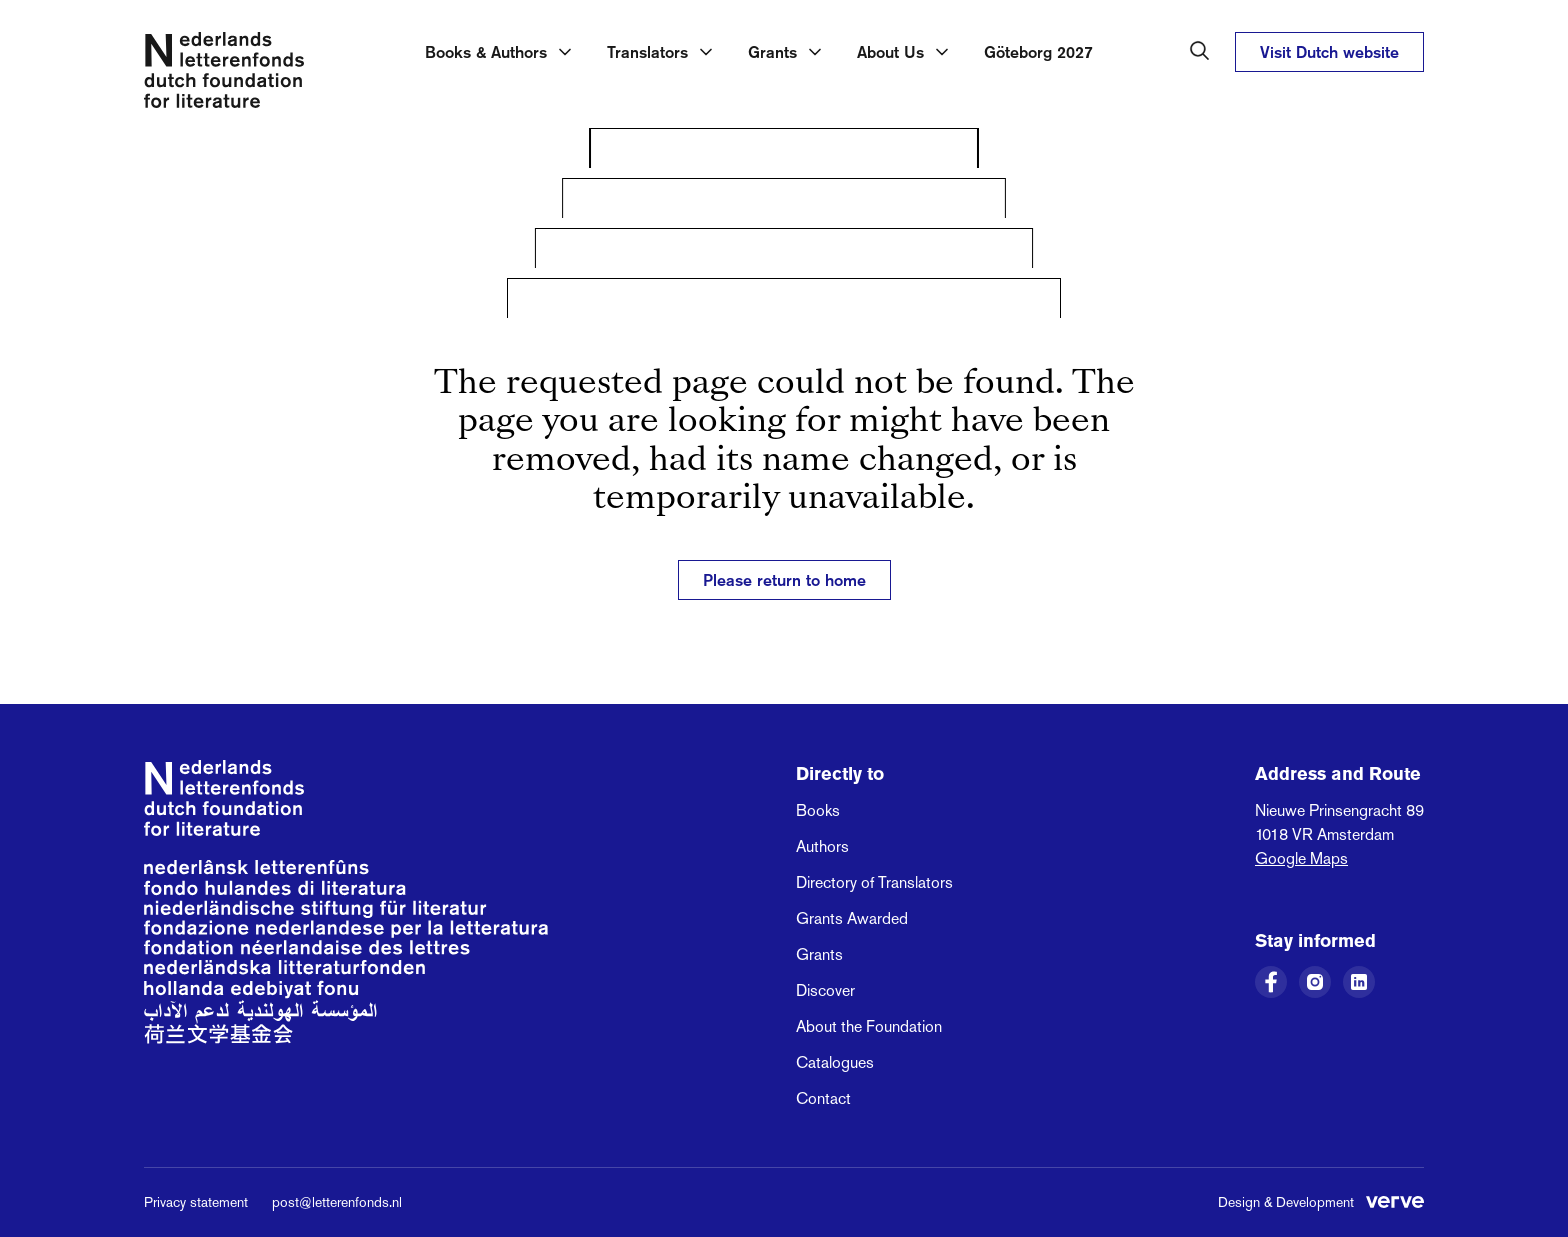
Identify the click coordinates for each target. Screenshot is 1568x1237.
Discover (825, 990)
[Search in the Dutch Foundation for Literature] (1200, 51)
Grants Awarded (852, 918)
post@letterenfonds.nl (337, 1202)
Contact (823, 1098)
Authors (822, 846)
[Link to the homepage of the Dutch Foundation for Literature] (224, 74)
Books (818, 810)
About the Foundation (869, 1026)
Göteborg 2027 (1038, 52)
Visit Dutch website (1329, 52)
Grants (819, 954)
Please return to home (784, 580)
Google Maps (1301, 858)
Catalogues (835, 1062)
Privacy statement (196, 1202)
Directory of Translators (874, 882)
